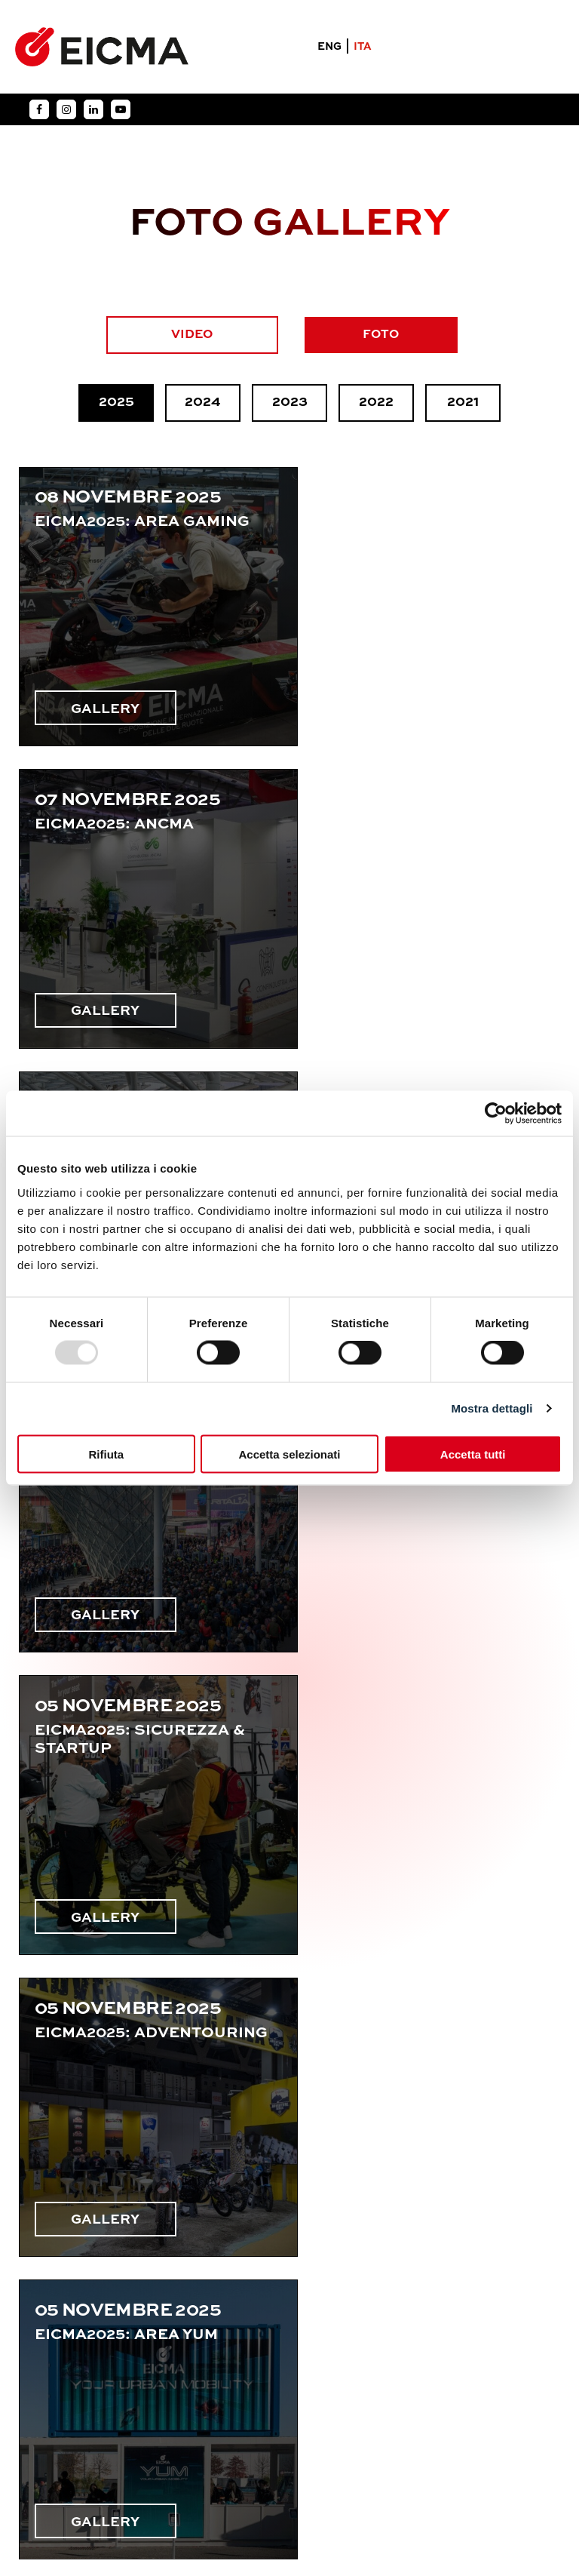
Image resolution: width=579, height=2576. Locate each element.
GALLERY (108, 689)
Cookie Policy (327, 2448)
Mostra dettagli (491, 1408)
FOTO (382, 335)
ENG (329, 47)
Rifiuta (106, 1453)
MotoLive (65, 2263)
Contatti (63, 2357)
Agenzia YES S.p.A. (317, 2506)
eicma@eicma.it (388, 2311)
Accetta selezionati (289, 1453)
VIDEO (193, 335)
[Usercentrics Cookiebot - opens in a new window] (496, 1113)
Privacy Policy (235, 2448)
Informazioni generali (114, 2231)
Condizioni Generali (436, 2448)
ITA (363, 47)
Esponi (55, 2295)
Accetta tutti (473, 1453)
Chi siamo (65, 2325)
